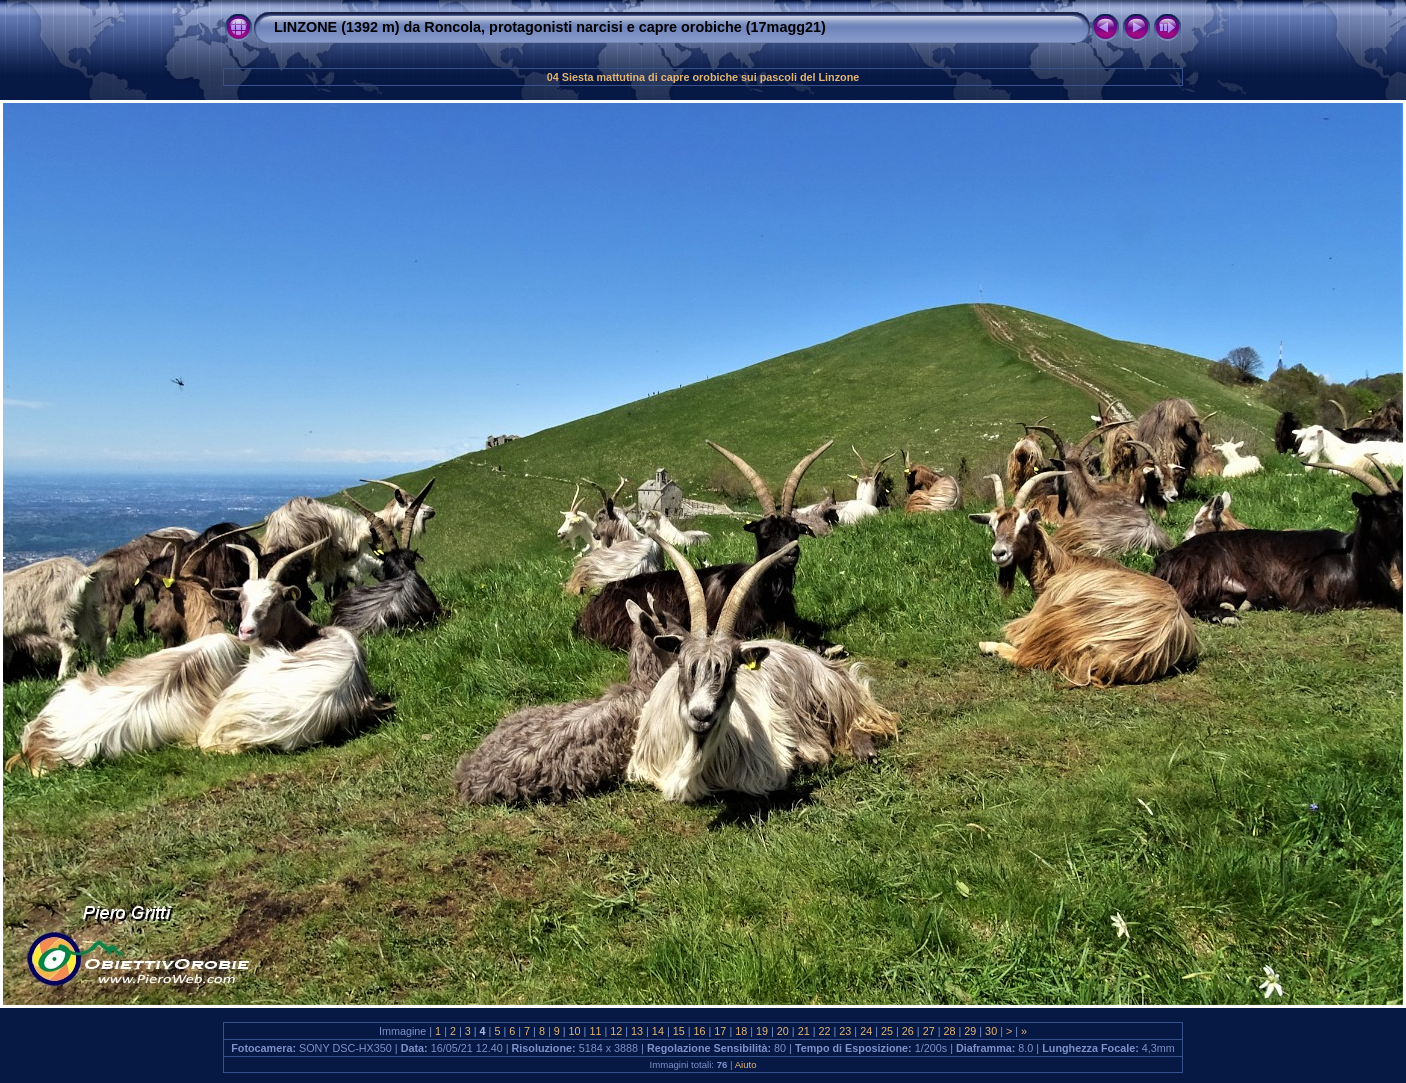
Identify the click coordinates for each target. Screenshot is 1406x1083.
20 (783, 1031)
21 (804, 1031)
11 (595, 1031)
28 (949, 1031)
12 (616, 1031)
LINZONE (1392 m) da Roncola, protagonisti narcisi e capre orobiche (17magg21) (550, 27)
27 (929, 1031)
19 (762, 1031)
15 (679, 1031)
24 (866, 1031)
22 (825, 1031)
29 (970, 1031)
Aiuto (746, 1064)
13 (637, 1031)
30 (991, 1031)
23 (845, 1031)
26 (908, 1031)
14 (658, 1031)
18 (741, 1031)
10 (575, 1031)
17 (720, 1031)
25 (887, 1031)
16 (700, 1031)
